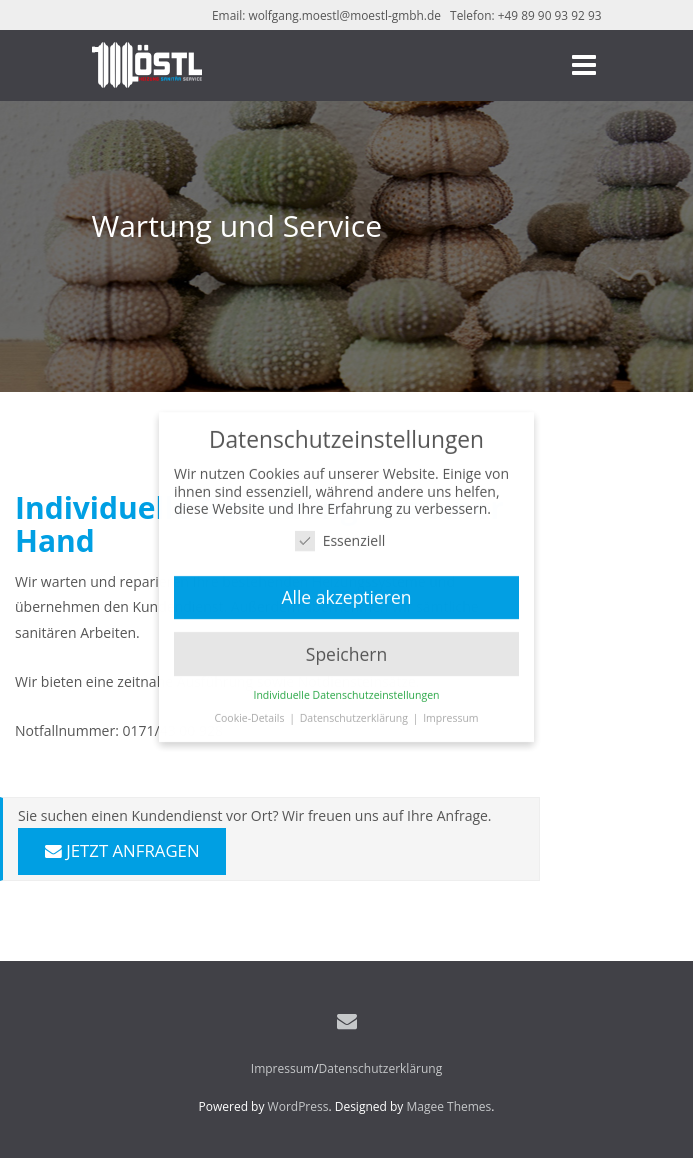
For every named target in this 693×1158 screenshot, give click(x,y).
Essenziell (340, 535)
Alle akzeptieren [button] (346, 592)
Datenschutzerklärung (381, 1068)
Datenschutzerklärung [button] (355, 714)
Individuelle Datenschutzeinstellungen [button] (347, 691)
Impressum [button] (450, 714)
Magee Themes (448, 1106)
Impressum (282, 1068)
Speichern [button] (346, 649)
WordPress (298, 1106)
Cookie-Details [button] (250, 714)
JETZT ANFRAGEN (122, 850)
